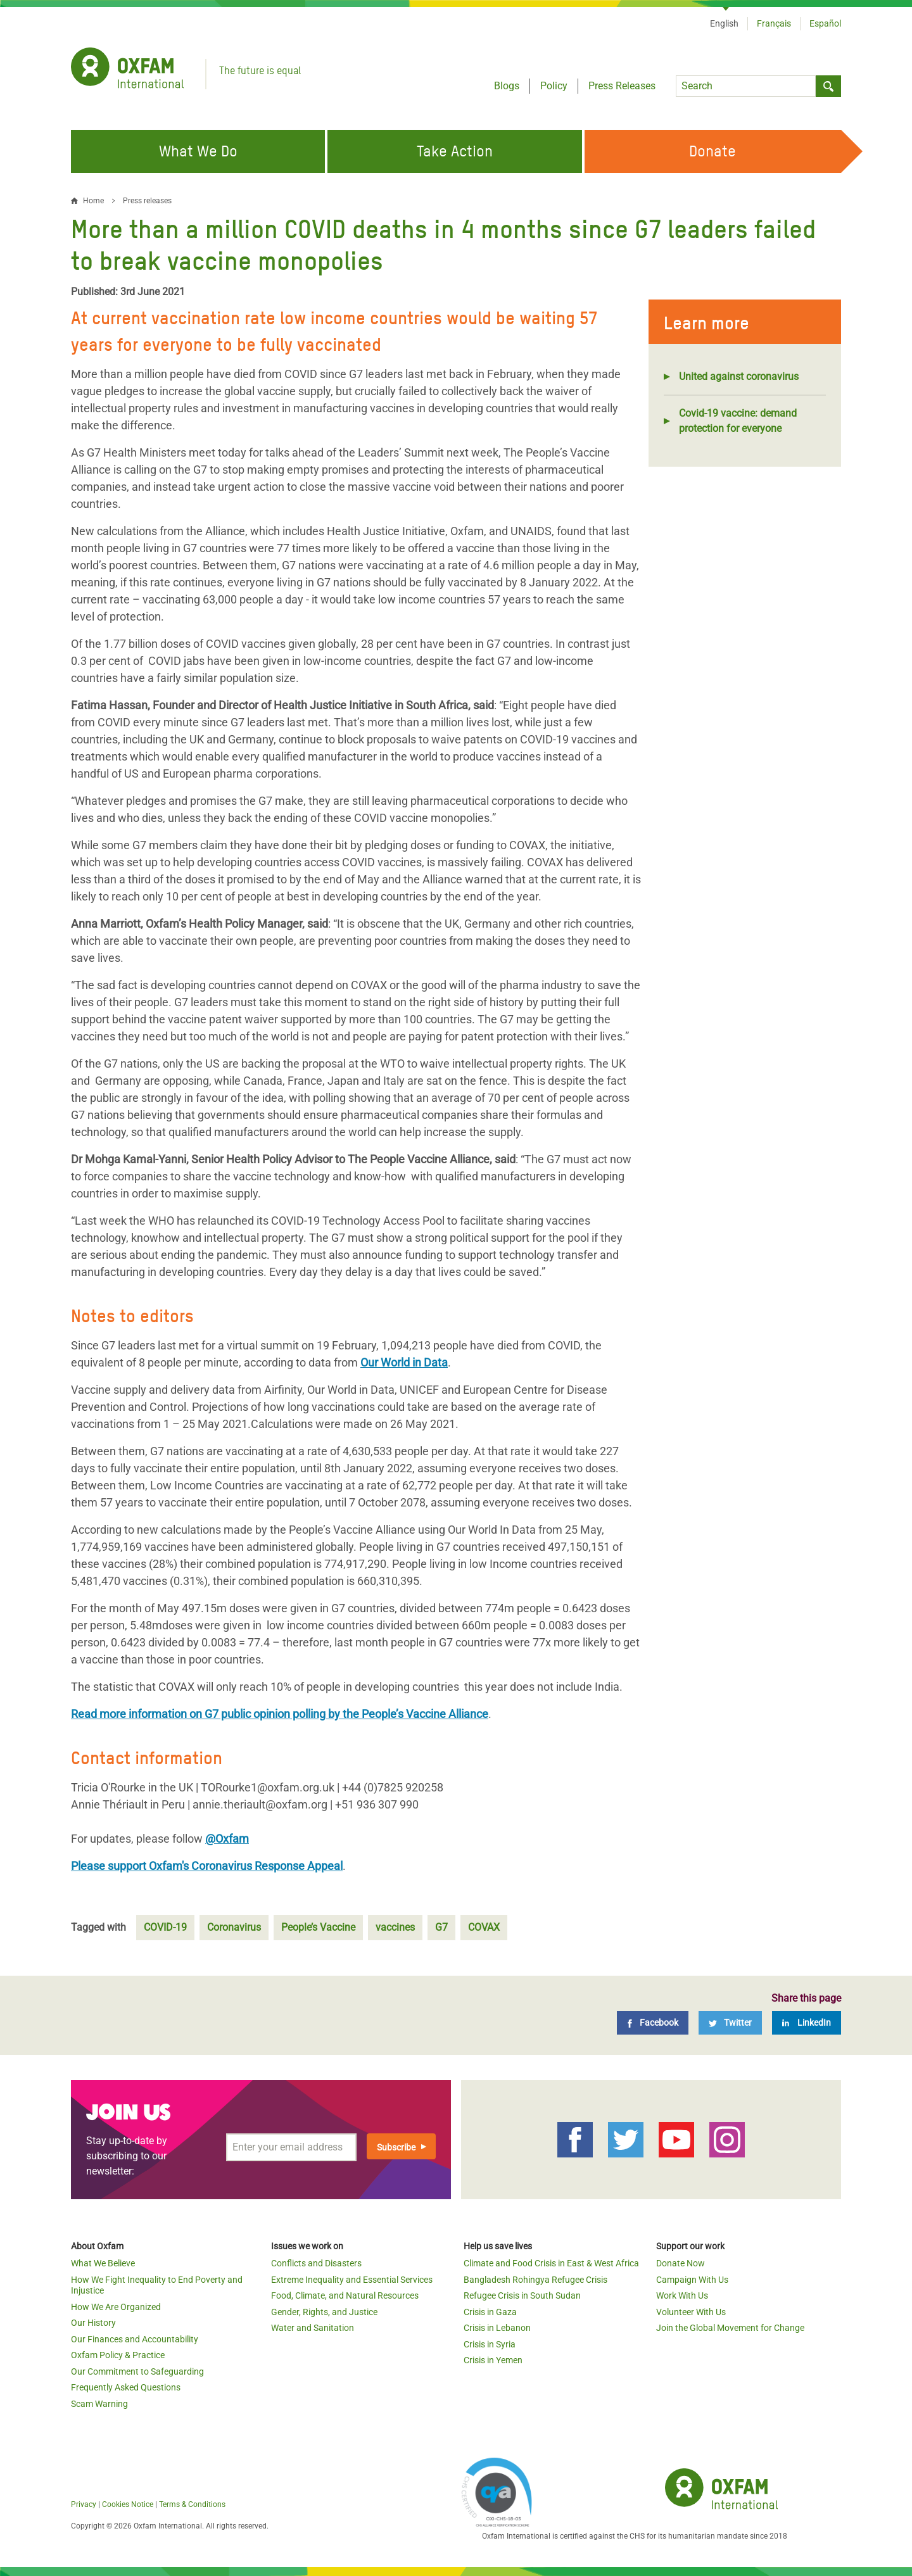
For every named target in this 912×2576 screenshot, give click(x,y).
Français (774, 23)
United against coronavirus (739, 376)
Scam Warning (99, 2404)
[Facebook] (652, 2023)
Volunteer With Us (691, 2312)
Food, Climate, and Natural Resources (345, 2295)
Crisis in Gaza (490, 2312)
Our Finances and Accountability (134, 2339)
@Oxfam (227, 1838)
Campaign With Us (692, 2280)
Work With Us (682, 2295)
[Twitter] (730, 2023)
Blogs (506, 86)
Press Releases (622, 86)
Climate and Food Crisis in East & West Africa (551, 2263)
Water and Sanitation (312, 2328)
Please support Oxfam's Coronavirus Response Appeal (207, 1865)
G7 (441, 1927)
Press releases (147, 200)
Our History (93, 2323)
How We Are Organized (116, 2307)
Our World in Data (404, 1362)
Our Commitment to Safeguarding (137, 2371)
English (724, 23)
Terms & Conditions (192, 2504)
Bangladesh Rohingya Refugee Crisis (535, 2280)
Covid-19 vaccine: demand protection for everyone (738, 420)
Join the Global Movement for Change (730, 2328)
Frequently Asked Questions (125, 2387)
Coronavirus (234, 1927)
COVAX (484, 1927)
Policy (553, 86)
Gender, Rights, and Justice (324, 2312)
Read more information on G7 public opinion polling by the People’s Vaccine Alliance (279, 1713)
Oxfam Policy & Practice (118, 2355)
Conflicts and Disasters (316, 2263)
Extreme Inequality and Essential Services (352, 2280)
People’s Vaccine (318, 1927)
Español (825, 23)
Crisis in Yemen (493, 2360)
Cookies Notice (127, 2504)
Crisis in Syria (490, 2344)
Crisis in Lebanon (497, 2328)
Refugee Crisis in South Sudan (522, 2295)
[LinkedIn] (806, 2023)
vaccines (395, 1927)
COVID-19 (165, 1927)
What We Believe (103, 2263)
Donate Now (680, 2263)
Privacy (83, 2504)
